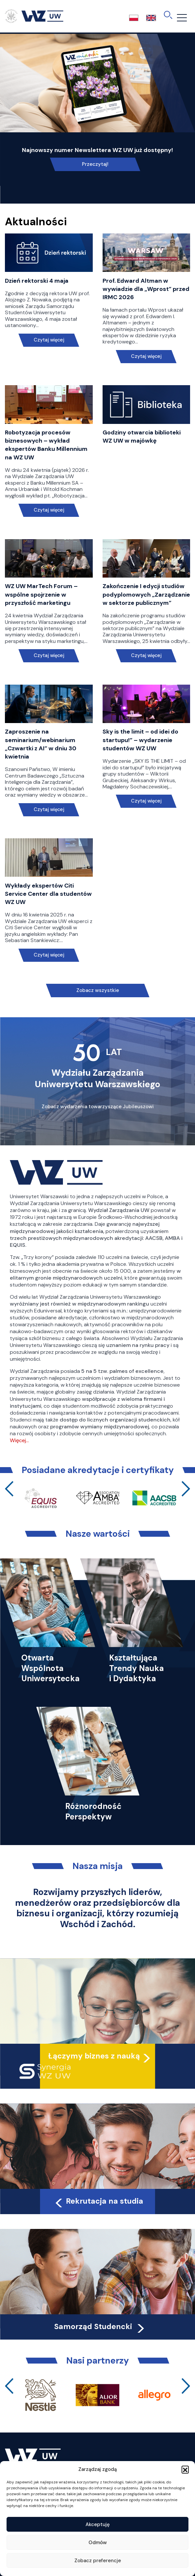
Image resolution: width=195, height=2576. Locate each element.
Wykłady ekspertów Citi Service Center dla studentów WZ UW (48, 894)
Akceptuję (98, 2524)
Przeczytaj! (95, 164)
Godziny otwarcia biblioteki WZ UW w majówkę (142, 437)
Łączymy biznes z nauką (94, 2056)
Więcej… (19, 1440)
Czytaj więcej (48, 340)
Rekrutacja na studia (98, 2201)
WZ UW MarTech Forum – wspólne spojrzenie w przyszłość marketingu (41, 594)
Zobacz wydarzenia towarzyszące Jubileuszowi (98, 1106)
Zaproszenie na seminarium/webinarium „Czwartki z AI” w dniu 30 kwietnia (40, 744)
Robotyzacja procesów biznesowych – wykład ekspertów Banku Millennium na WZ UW (46, 445)
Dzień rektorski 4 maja (36, 281)
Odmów (97, 2542)
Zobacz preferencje (97, 2560)
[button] (185, 2469)
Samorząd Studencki (100, 2326)
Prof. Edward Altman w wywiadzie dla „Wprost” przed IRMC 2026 (146, 289)
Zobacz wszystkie (97, 990)
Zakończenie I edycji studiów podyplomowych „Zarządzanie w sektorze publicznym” (146, 594)
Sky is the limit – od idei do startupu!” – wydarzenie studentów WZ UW (140, 740)
